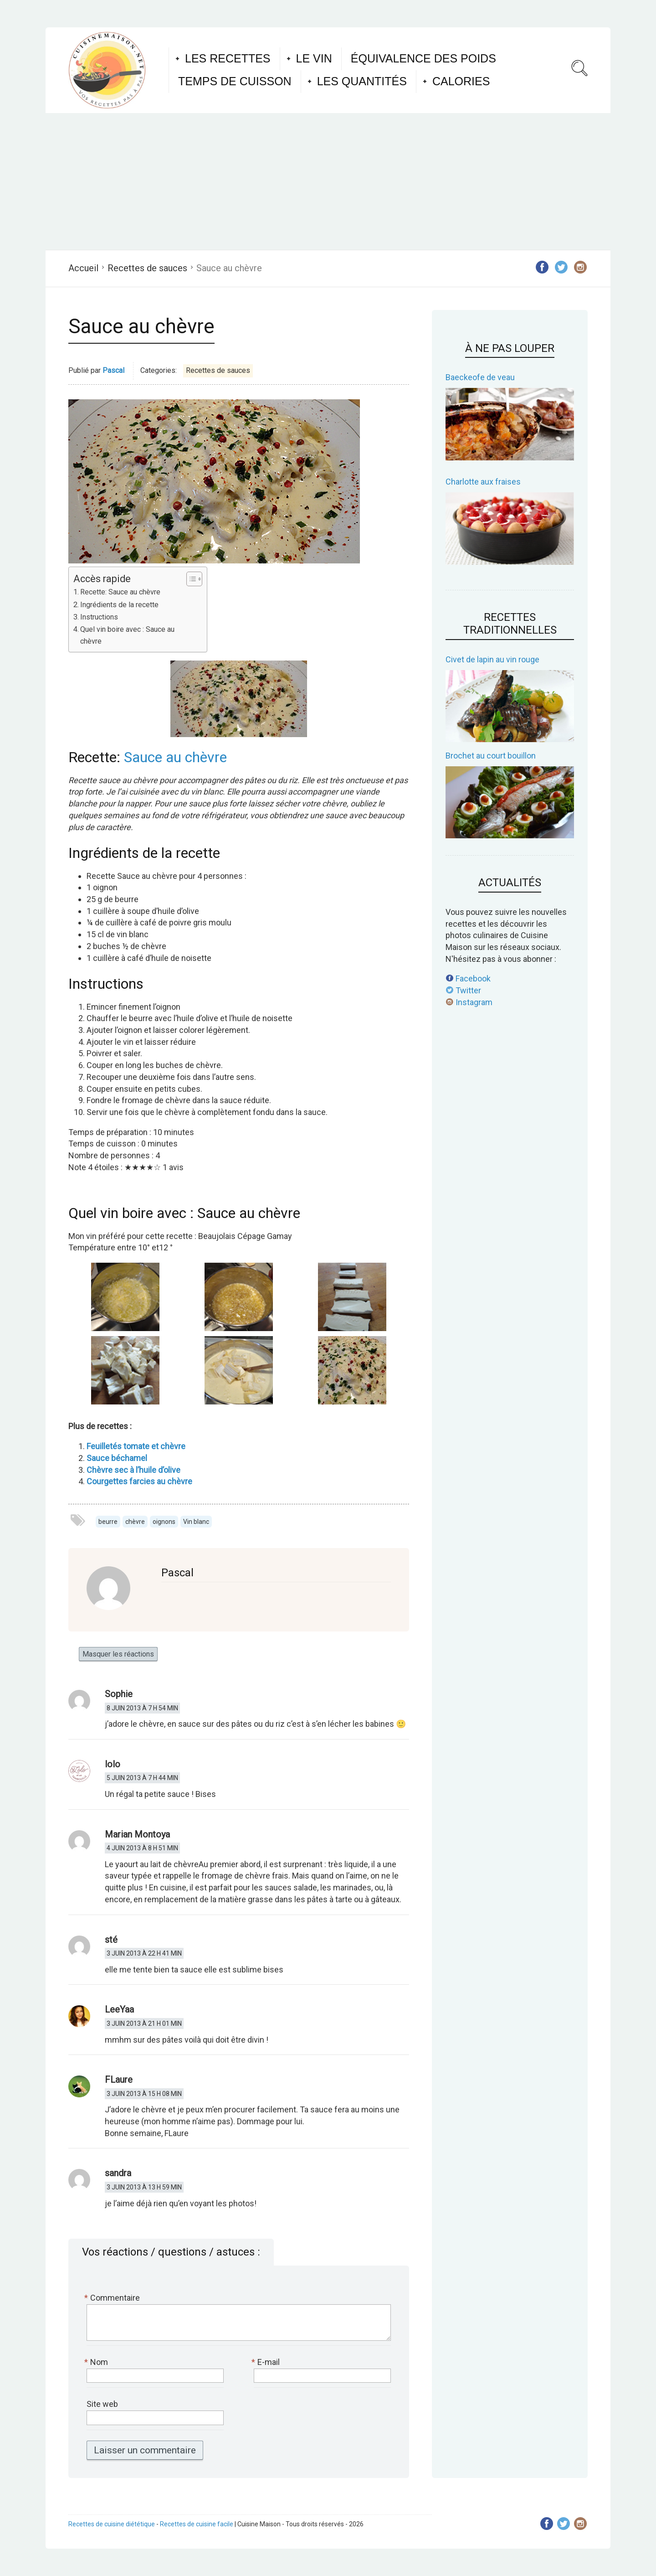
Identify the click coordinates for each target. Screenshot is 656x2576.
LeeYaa (119, 2009)
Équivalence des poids (423, 58)
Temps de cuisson (235, 81)
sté (111, 1939)
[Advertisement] (328, 181)
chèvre (135, 1521)
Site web (102, 2404)
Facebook (468, 978)
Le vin (314, 58)
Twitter (463, 990)
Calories (461, 81)
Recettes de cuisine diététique (111, 2524)
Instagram (469, 1002)
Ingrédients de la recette (119, 604)
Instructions (99, 617)
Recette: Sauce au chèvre (120, 592)
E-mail (267, 2362)
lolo (112, 1764)
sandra (118, 2173)
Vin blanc (196, 1521)
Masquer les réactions (118, 1654)
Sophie (119, 1693)
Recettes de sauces (147, 268)
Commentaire (113, 2298)
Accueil (83, 268)
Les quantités (362, 81)
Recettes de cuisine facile (196, 2524)
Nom (97, 2362)
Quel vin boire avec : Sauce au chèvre (127, 635)
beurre (108, 1521)
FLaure (119, 2079)
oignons (164, 1521)
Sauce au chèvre (175, 757)
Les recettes (228, 58)
